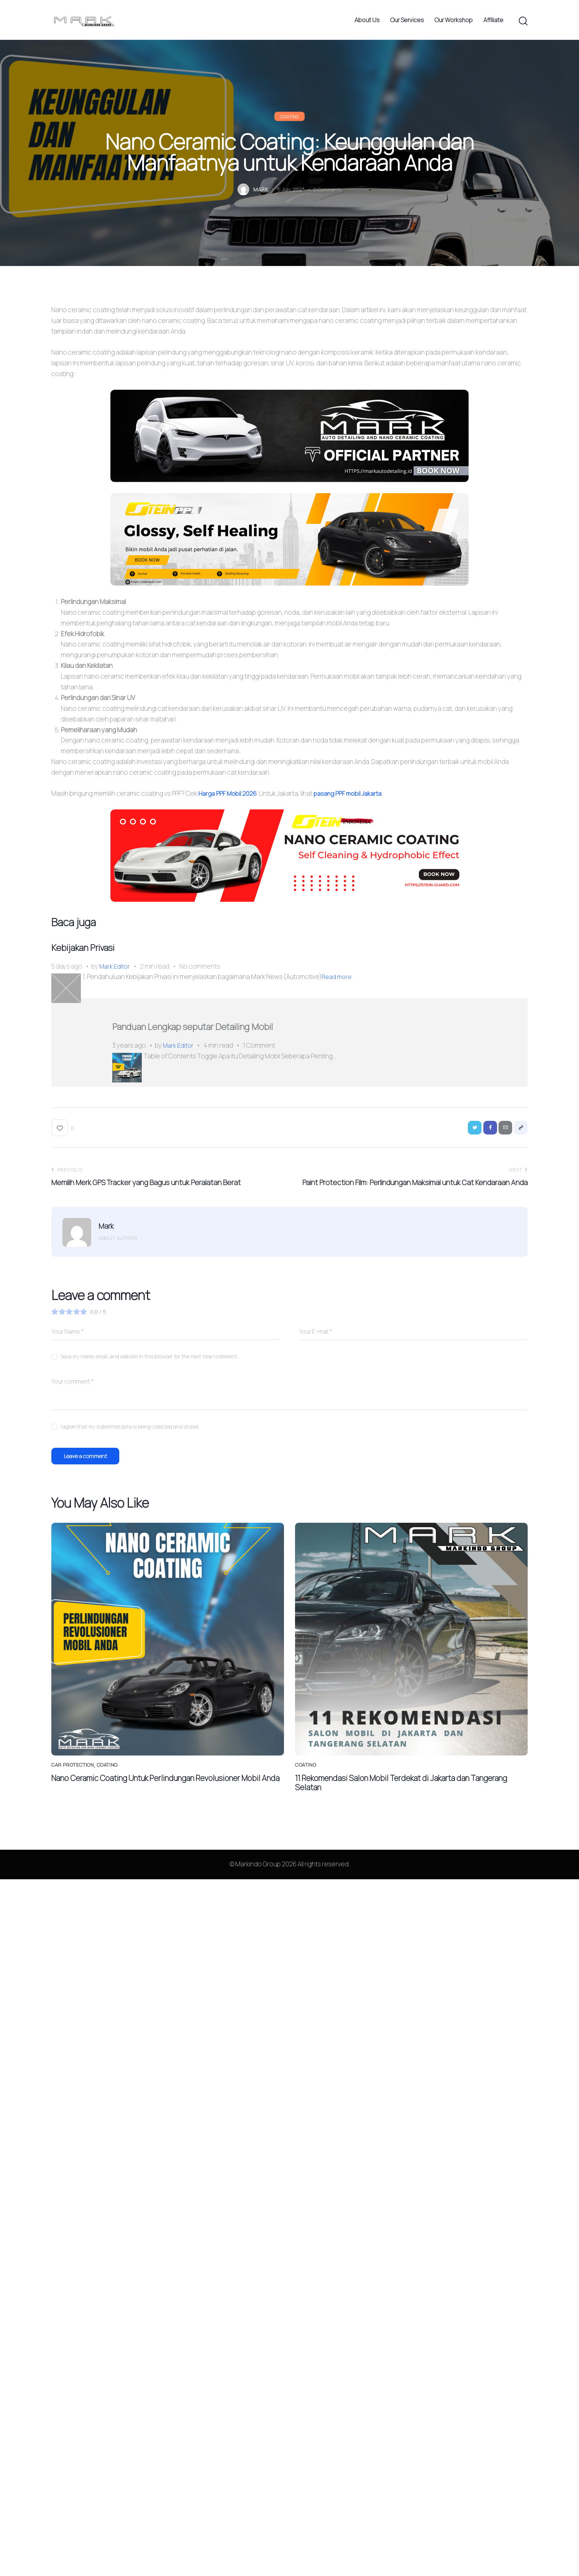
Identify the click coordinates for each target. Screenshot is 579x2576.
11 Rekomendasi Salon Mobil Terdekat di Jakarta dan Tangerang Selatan (397, 1802)
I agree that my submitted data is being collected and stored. (130, 1441)
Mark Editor (115, 975)
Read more (337, 986)
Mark (106, 1241)
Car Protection (74, 1783)
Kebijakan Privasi (97, 955)
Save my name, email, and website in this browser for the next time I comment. (149, 1371)
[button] (62, 1141)
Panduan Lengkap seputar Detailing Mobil (229, 1038)
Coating (289, 121)
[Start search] (523, 24)
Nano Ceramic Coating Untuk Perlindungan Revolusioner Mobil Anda (163, 1802)
